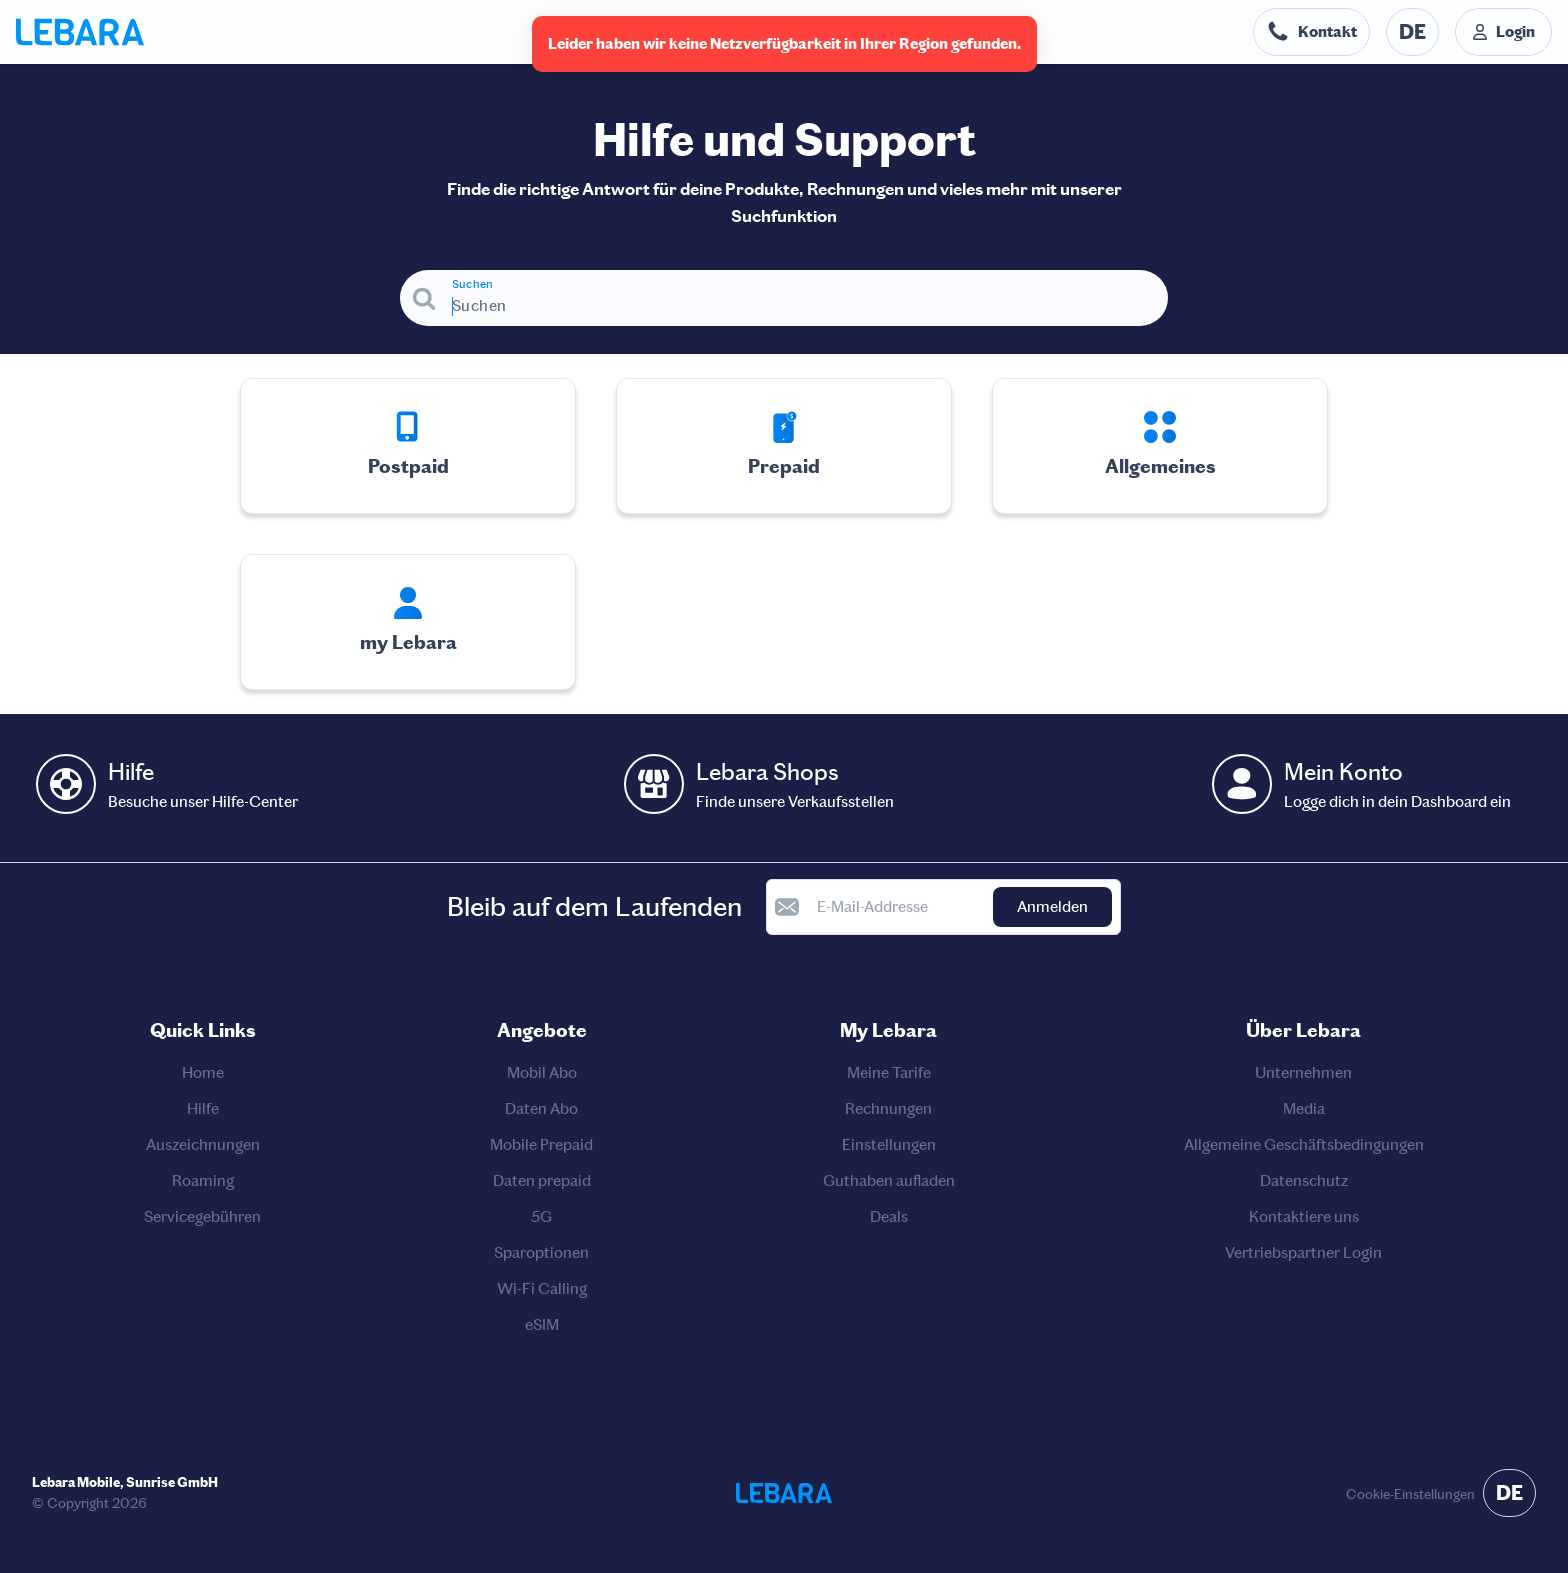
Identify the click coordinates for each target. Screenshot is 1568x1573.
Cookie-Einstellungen (1410, 1494)
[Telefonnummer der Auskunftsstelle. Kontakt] (1311, 32)
